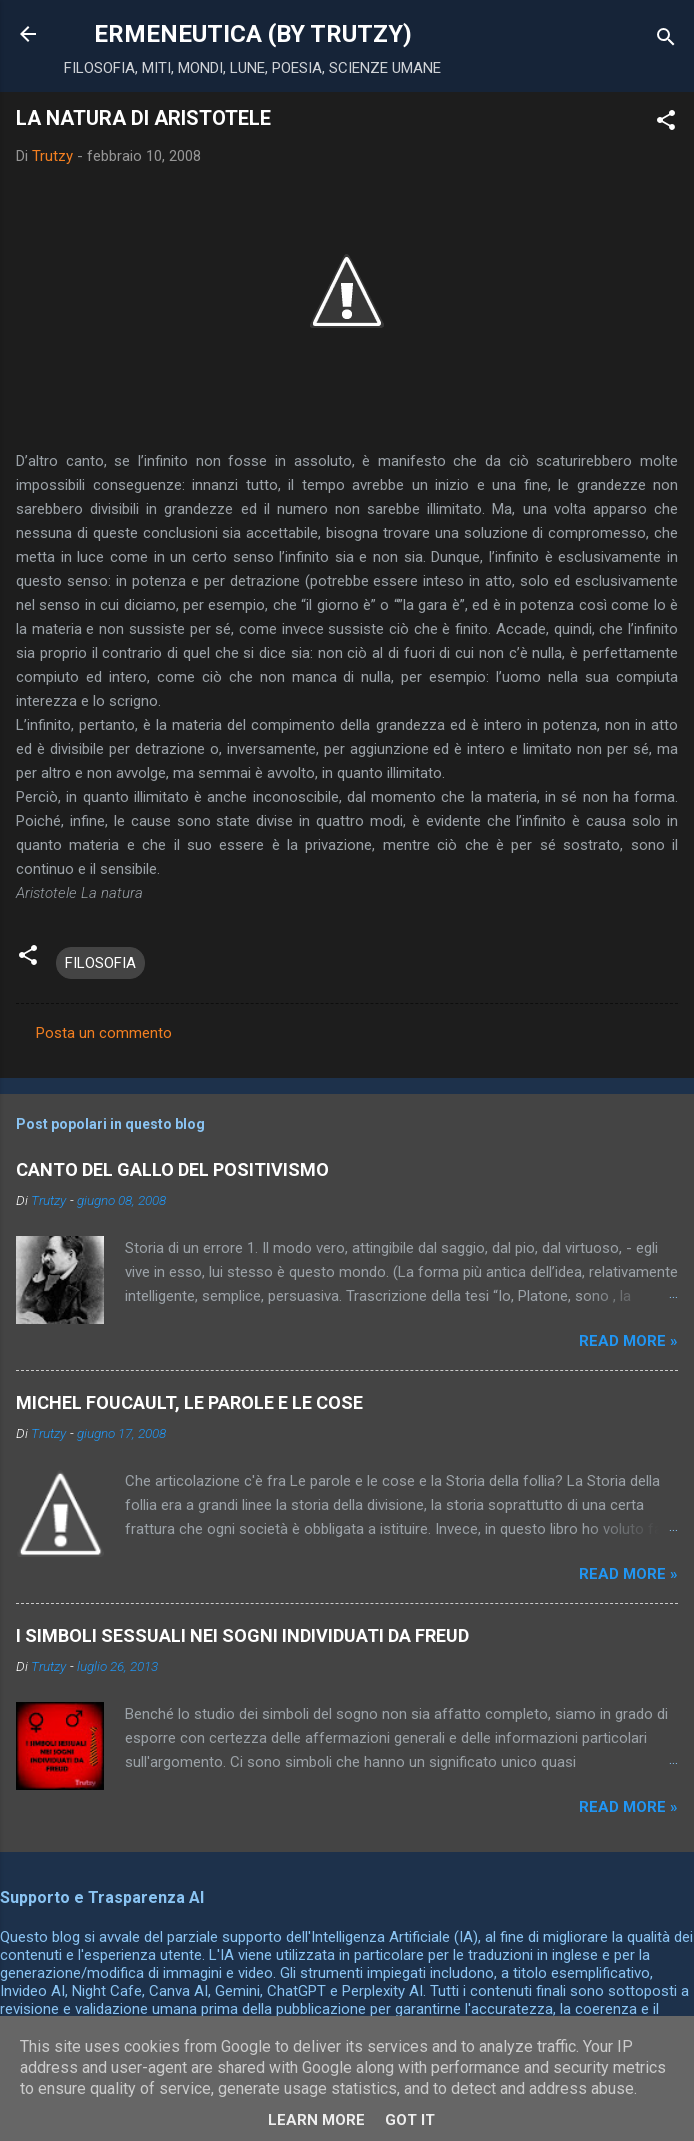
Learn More (316, 2120)
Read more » (628, 1341)
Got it (410, 2120)
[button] (666, 123)
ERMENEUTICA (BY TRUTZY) (253, 34)
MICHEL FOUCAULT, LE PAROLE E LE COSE (189, 1402)
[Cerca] (666, 40)
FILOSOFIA (100, 963)
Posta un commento (104, 1033)
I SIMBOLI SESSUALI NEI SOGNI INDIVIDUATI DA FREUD (242, 1635)
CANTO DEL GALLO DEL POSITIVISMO (172, 1169)
